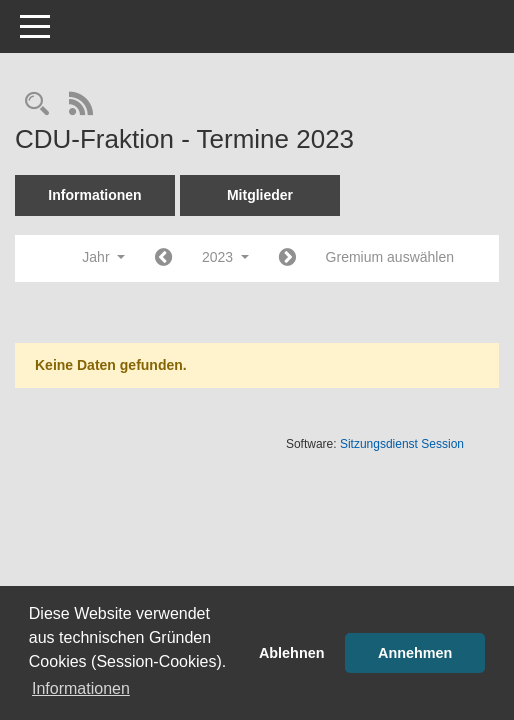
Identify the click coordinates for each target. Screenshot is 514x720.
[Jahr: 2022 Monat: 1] (163, 258)
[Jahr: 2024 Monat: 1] (287, 258)
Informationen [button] (81, 688)
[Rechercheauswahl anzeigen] (37, 105)
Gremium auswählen (390, 257)
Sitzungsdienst (402, 444)
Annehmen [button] (415, 653)
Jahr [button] (103, 257)
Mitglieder (260, 195)
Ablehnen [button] (292, 653)
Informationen (94, 195)
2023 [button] (225, 257)
